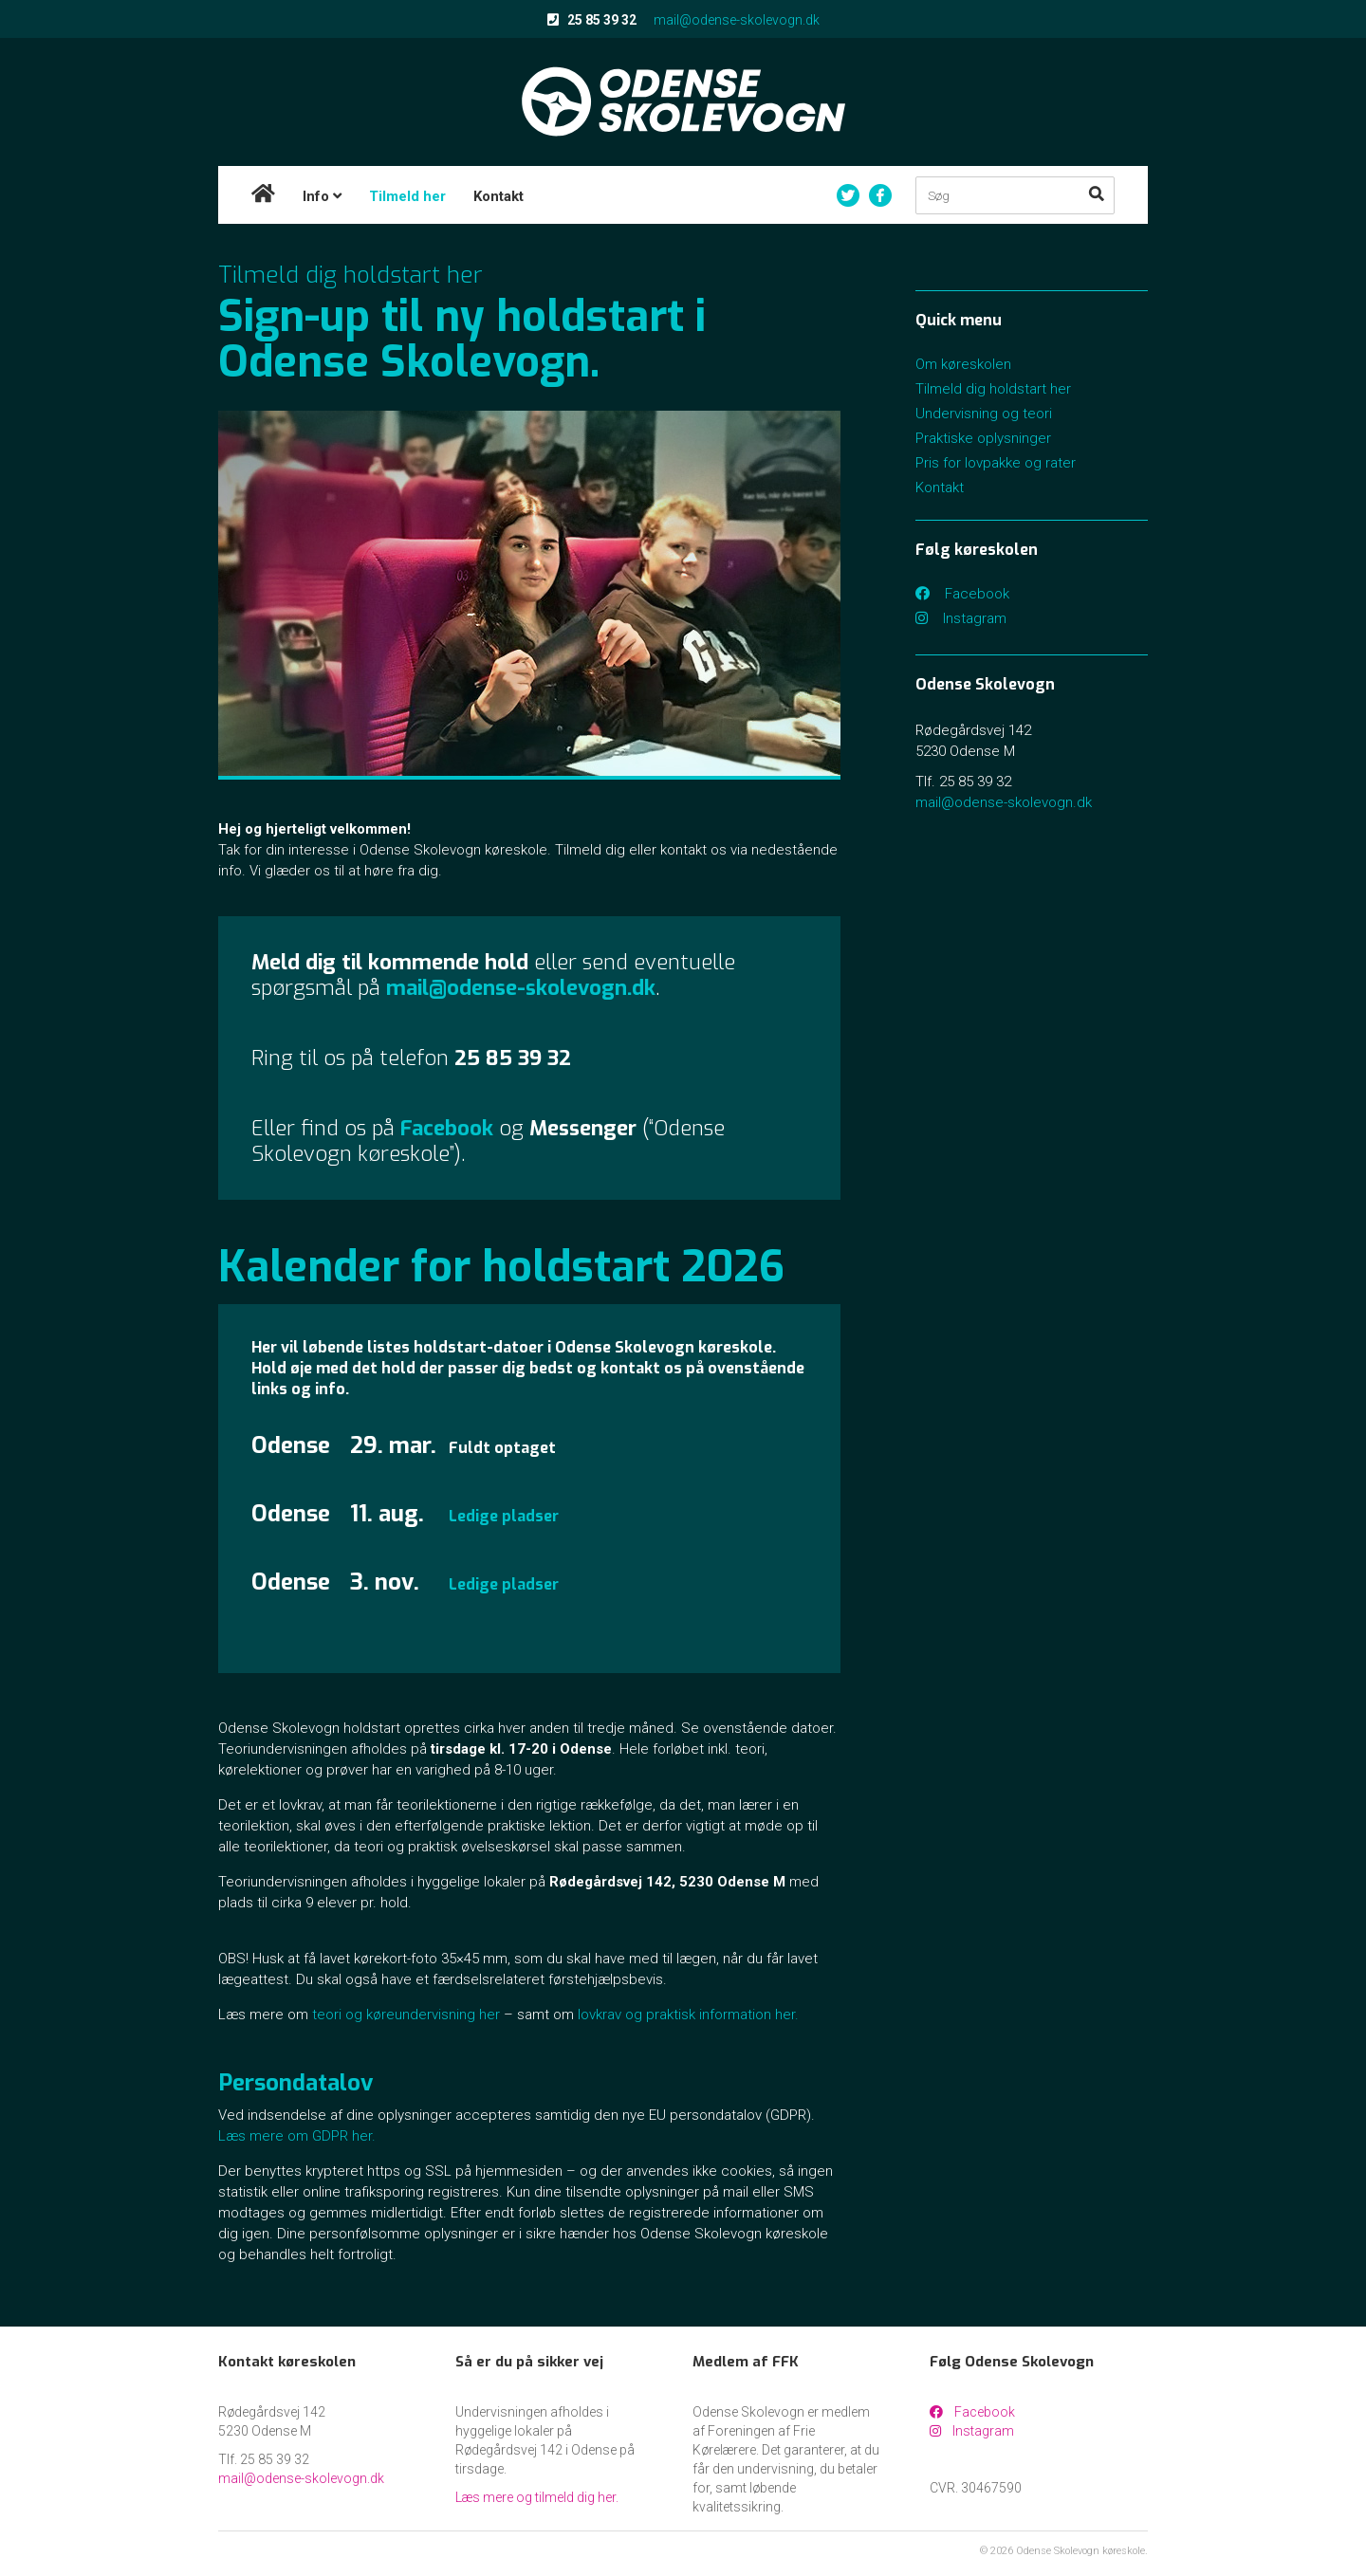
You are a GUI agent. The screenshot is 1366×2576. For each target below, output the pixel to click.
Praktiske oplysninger (983, 438)
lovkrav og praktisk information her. (688, 2014)
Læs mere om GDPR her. (297, 2135)
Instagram (960, 618)
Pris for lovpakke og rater (995, 462)
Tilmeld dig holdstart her (993, 388)
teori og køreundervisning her (406, 2014)
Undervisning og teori (983, 413)
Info (322, 196)
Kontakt (498, 196)
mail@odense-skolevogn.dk (737, 20)
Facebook (962, 593)
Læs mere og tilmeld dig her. (536, 2497)
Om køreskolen (963, 364)
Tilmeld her (407, 196)
